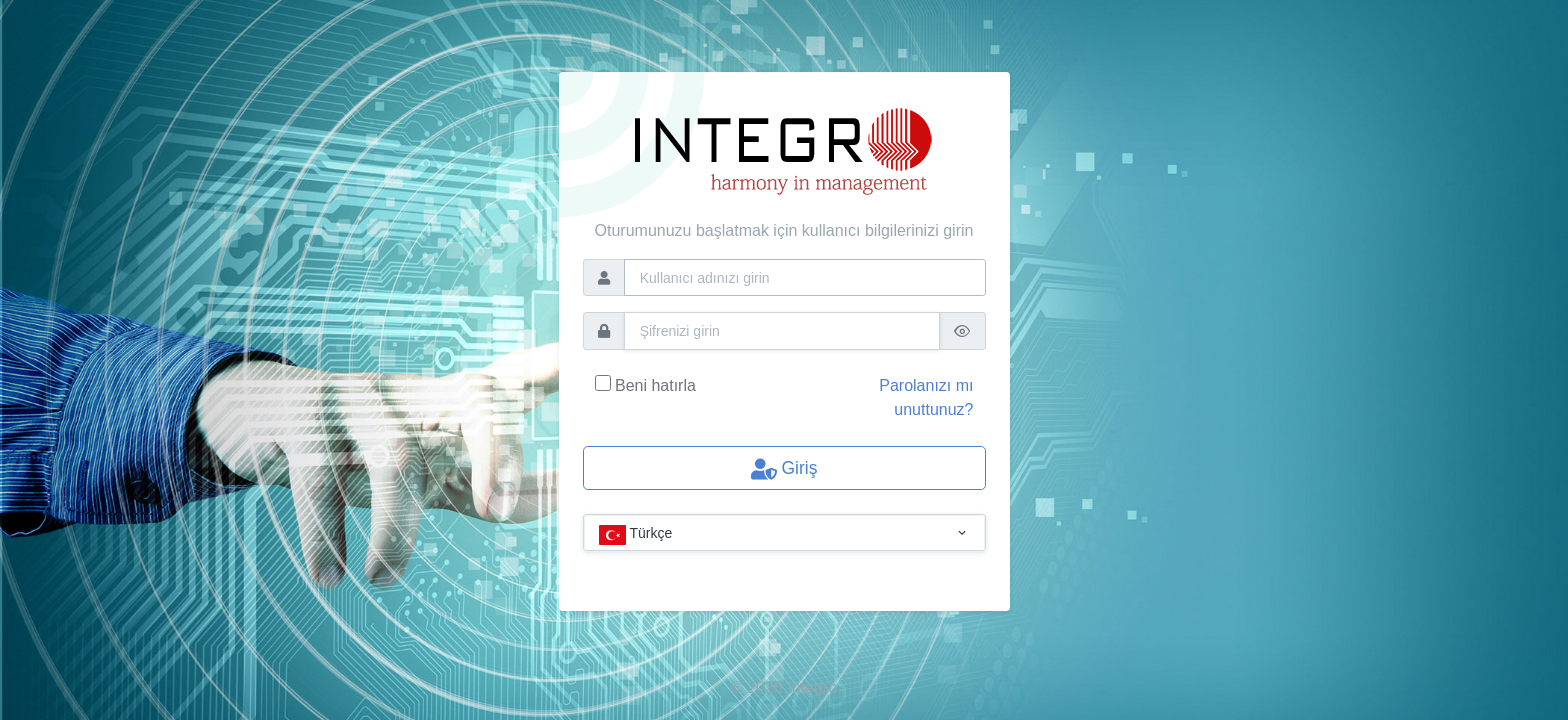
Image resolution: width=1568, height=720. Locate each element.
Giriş (784, 469)
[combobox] (784, 534)
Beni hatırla (655, 385)
